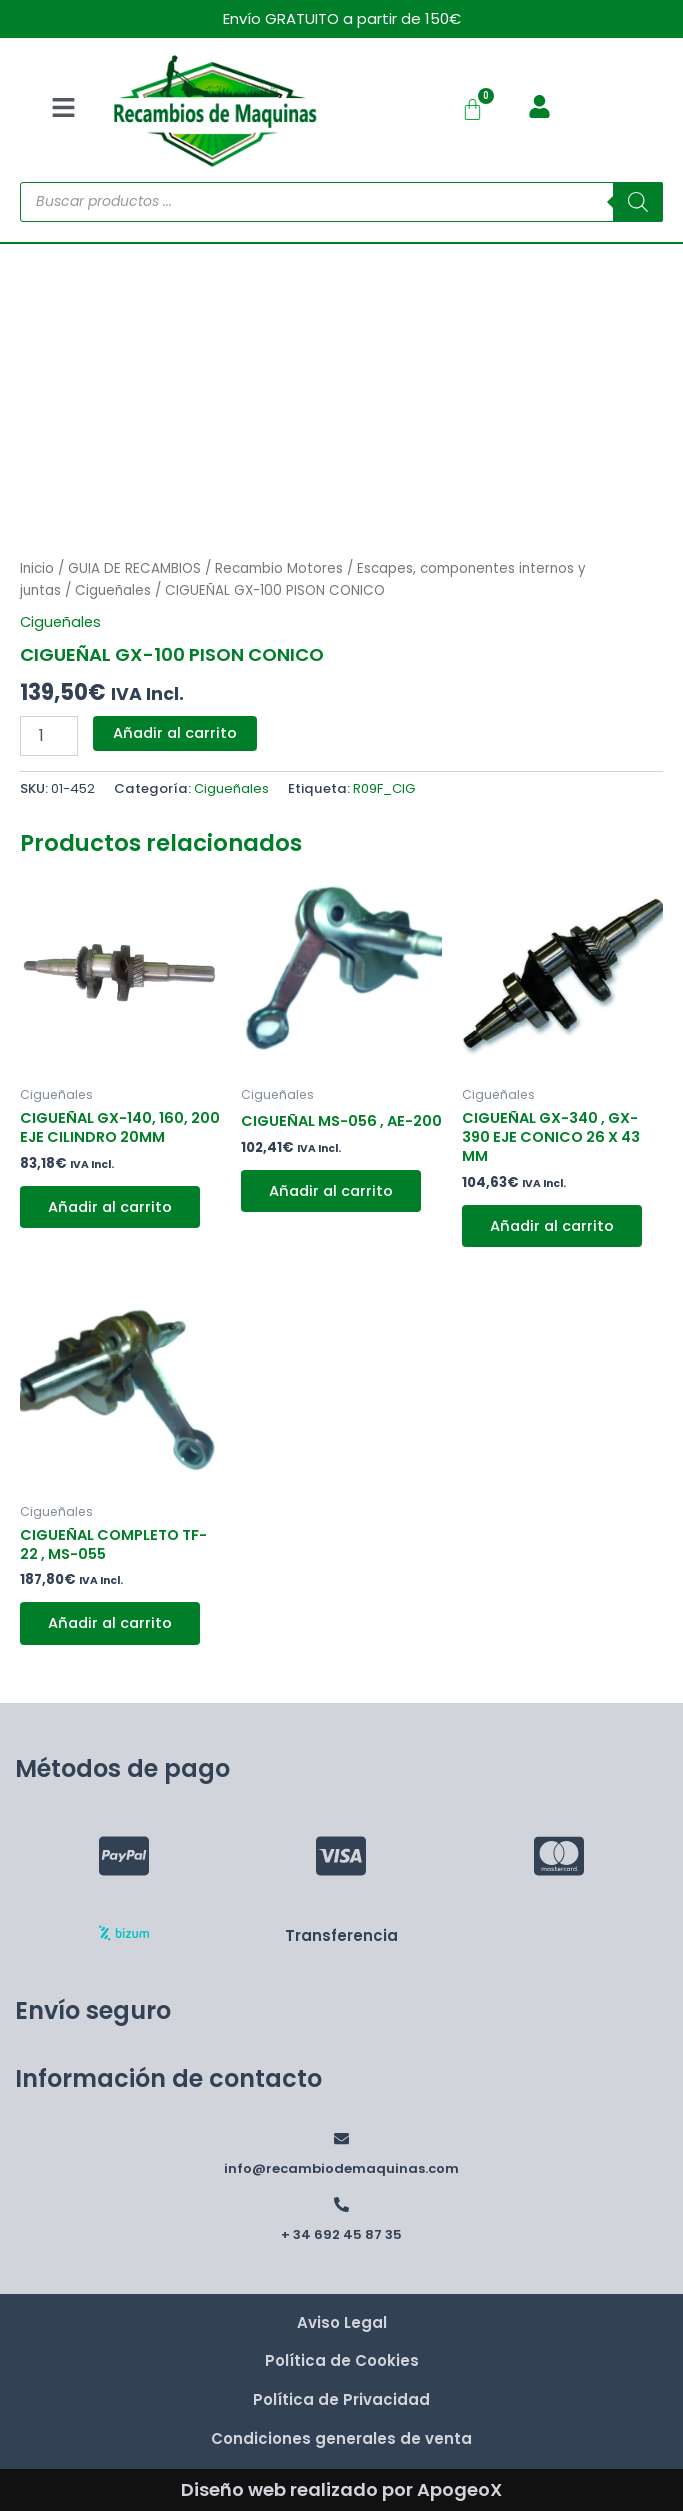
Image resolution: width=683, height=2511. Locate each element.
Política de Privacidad (341, 2399)
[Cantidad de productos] (49, 736)
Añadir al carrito (175, 733)
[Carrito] (472, 109)
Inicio (37, 568)
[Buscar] (638, 202)
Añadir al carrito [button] (110, 1207)
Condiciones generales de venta (341, 2438)
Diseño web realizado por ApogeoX (341, 2489)
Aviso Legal (342, 2322)
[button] (63, 110)
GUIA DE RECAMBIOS (134, 568)
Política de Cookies (342, 2360)
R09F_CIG (384, 788)
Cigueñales (113, 590)
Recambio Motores (279, 568)
